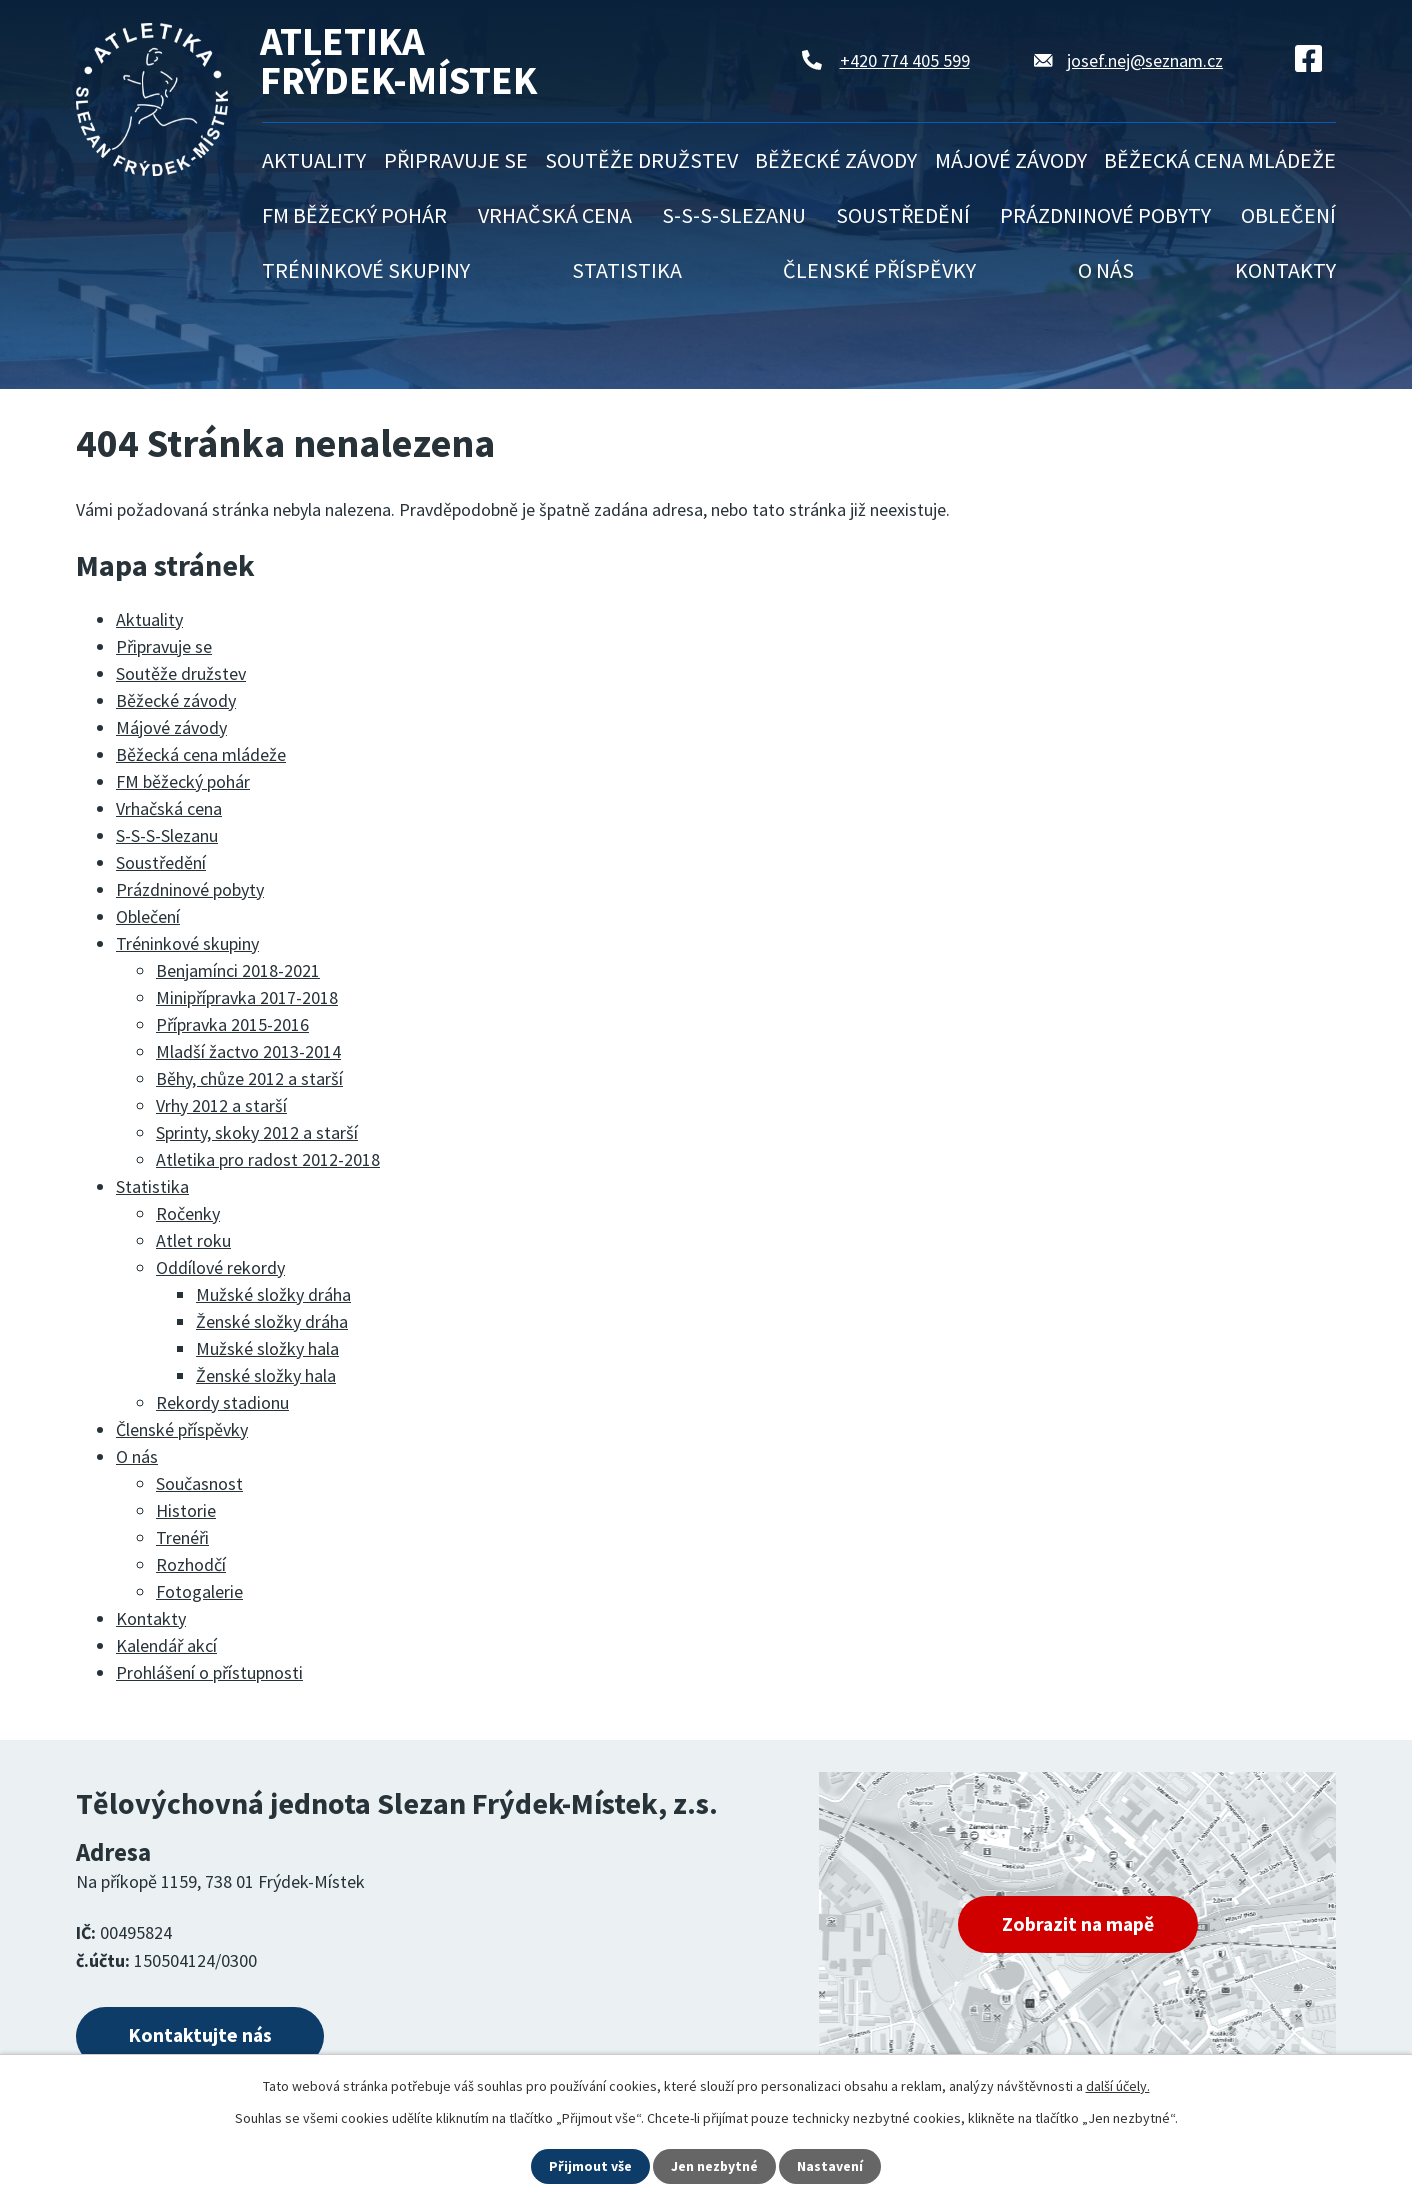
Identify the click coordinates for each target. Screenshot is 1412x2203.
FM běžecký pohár (354, 215)
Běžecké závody (836, 160)
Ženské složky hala (266, 1375)
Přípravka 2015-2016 (232, 1024)
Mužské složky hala (267, 1348)
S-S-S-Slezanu (734, 215)
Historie (186, 1510)
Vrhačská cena (555, 215)
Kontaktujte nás (203, 2036)
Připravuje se (456, 160)
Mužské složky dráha (273, 1294)
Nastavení (831, 2166)
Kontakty (1285, 270)
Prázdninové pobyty (1105, 215)
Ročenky (188, 1213)
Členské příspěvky (879, 270)
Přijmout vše (590, 2166)
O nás (1106, 270)
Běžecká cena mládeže (1220, 160)
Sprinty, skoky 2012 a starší (257, 1132)
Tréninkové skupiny (366, 270)
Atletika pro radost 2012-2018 (268, 1159)
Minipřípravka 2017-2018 (247, 997)
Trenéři (182, 1537)
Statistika (627, 270)
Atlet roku (193, 1240)
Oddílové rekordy (220, 1267)
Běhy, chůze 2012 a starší (249, 1078)
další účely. (1118, 2086)
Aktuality (314, 160)
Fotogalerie (199, 1591)
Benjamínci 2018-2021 (238, 970)
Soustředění (903, 215)
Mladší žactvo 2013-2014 (248, 1051)
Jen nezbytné (715, 2166)
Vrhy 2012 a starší (221, 1105)
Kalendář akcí (166, 1645)
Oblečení (1288, 215)
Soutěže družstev (641, 160)
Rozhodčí (191, 1564)
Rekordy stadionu (222, 1402)
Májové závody (1011, 160)
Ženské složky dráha (272, 1321)
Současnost (199, 1483)
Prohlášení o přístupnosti (209, 1672)
